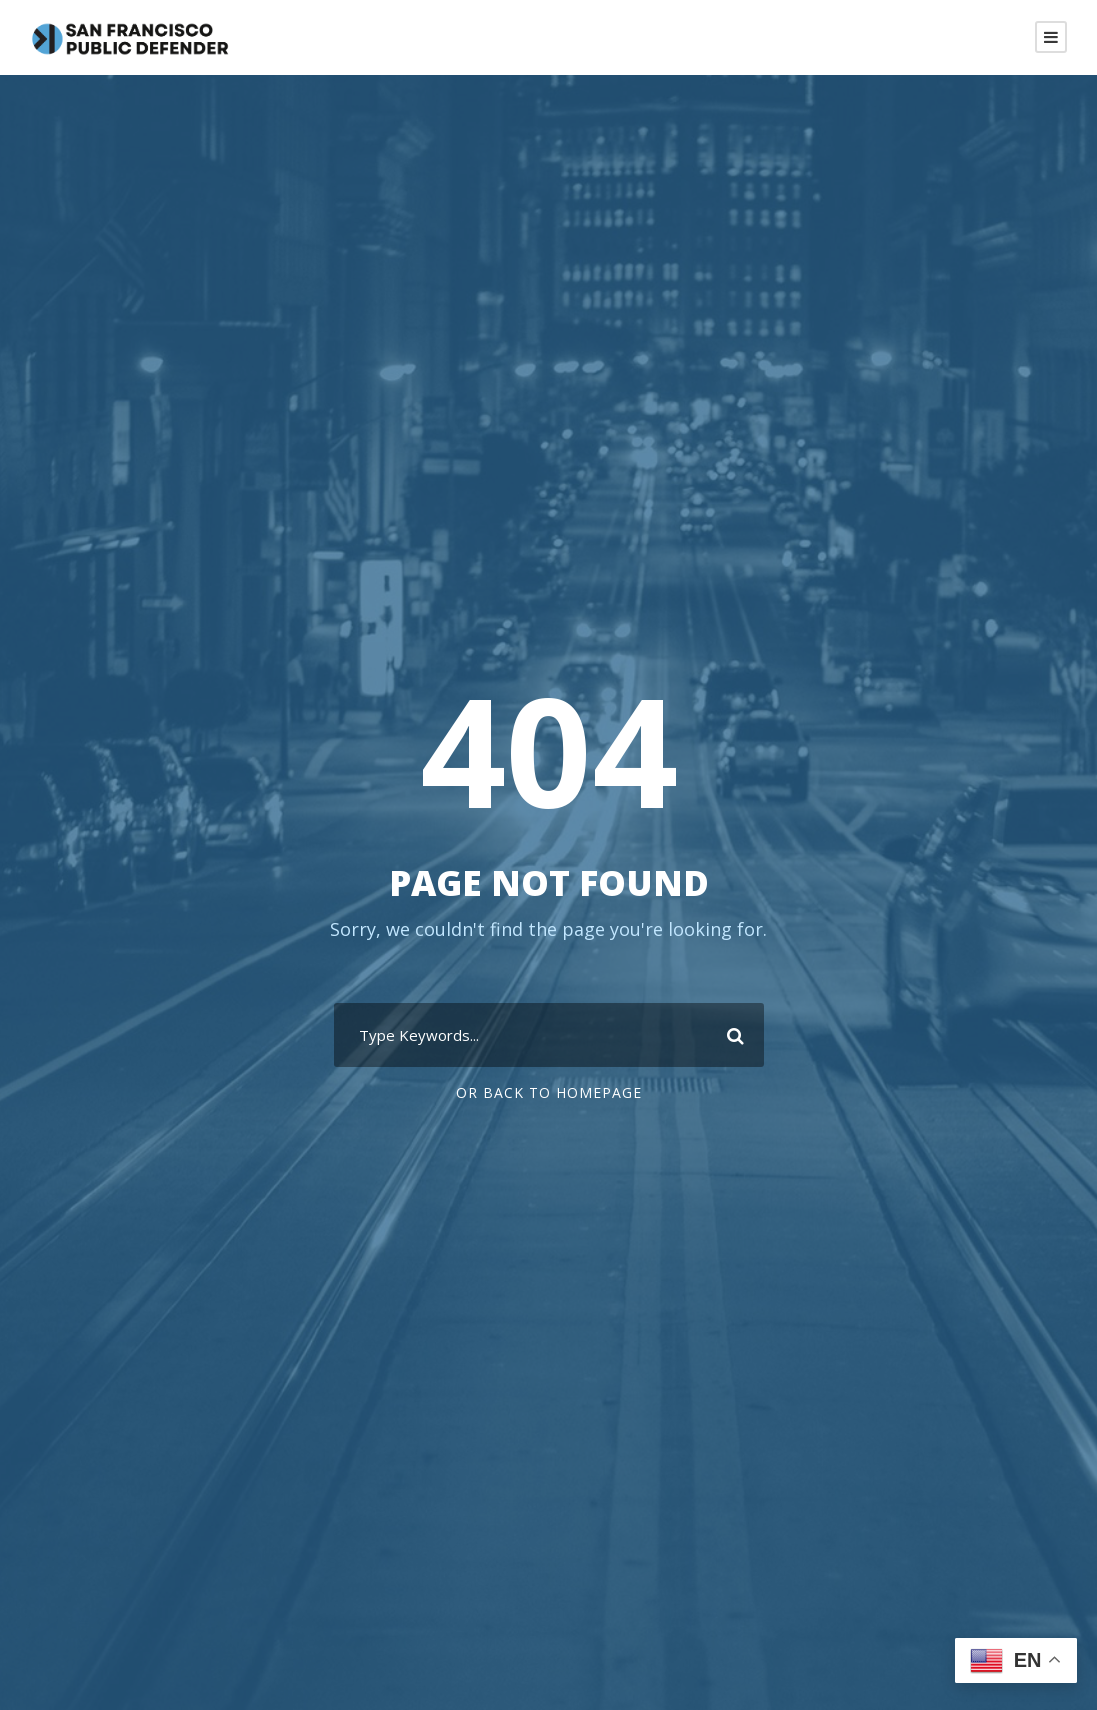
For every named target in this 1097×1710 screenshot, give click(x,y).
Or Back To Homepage (549, 1092)
